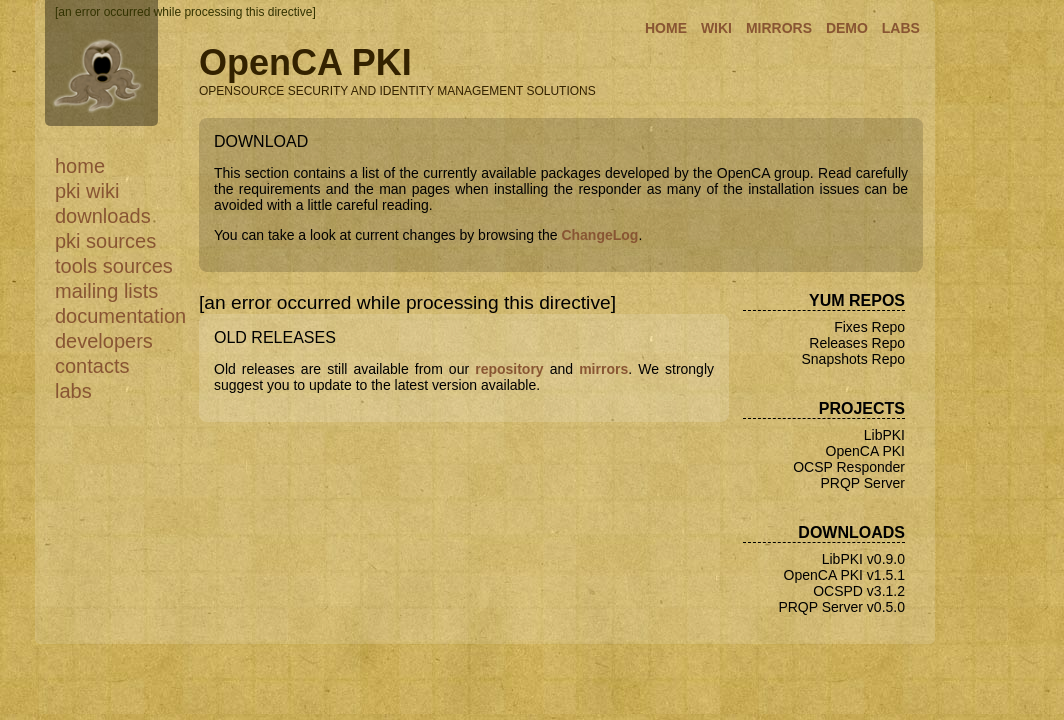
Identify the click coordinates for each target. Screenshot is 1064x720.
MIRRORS (779, 28)
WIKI (716, 28)
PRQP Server (862, 483)
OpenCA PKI (865, 451)
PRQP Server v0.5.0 (841, 607)
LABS (901, 28)
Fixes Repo (869, 327)
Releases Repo (857, 343)
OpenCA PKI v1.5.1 (844, 575)
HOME (666, 28)
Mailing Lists (106, 291)
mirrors (603, 369)
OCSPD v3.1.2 (859, 591)
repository (509, 369)
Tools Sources (114, 266)
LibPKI (884, 435)
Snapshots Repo (853, 359)
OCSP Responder (849, 467)
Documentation (120, 316)
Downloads (103, 216)
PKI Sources (105, 241)
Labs (73, 391)
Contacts (92, 366)
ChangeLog (599, 235)
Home (80, 166)
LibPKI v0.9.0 (863, 559)
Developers (104, 341)
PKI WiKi (87, 191)
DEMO (847, 28)
